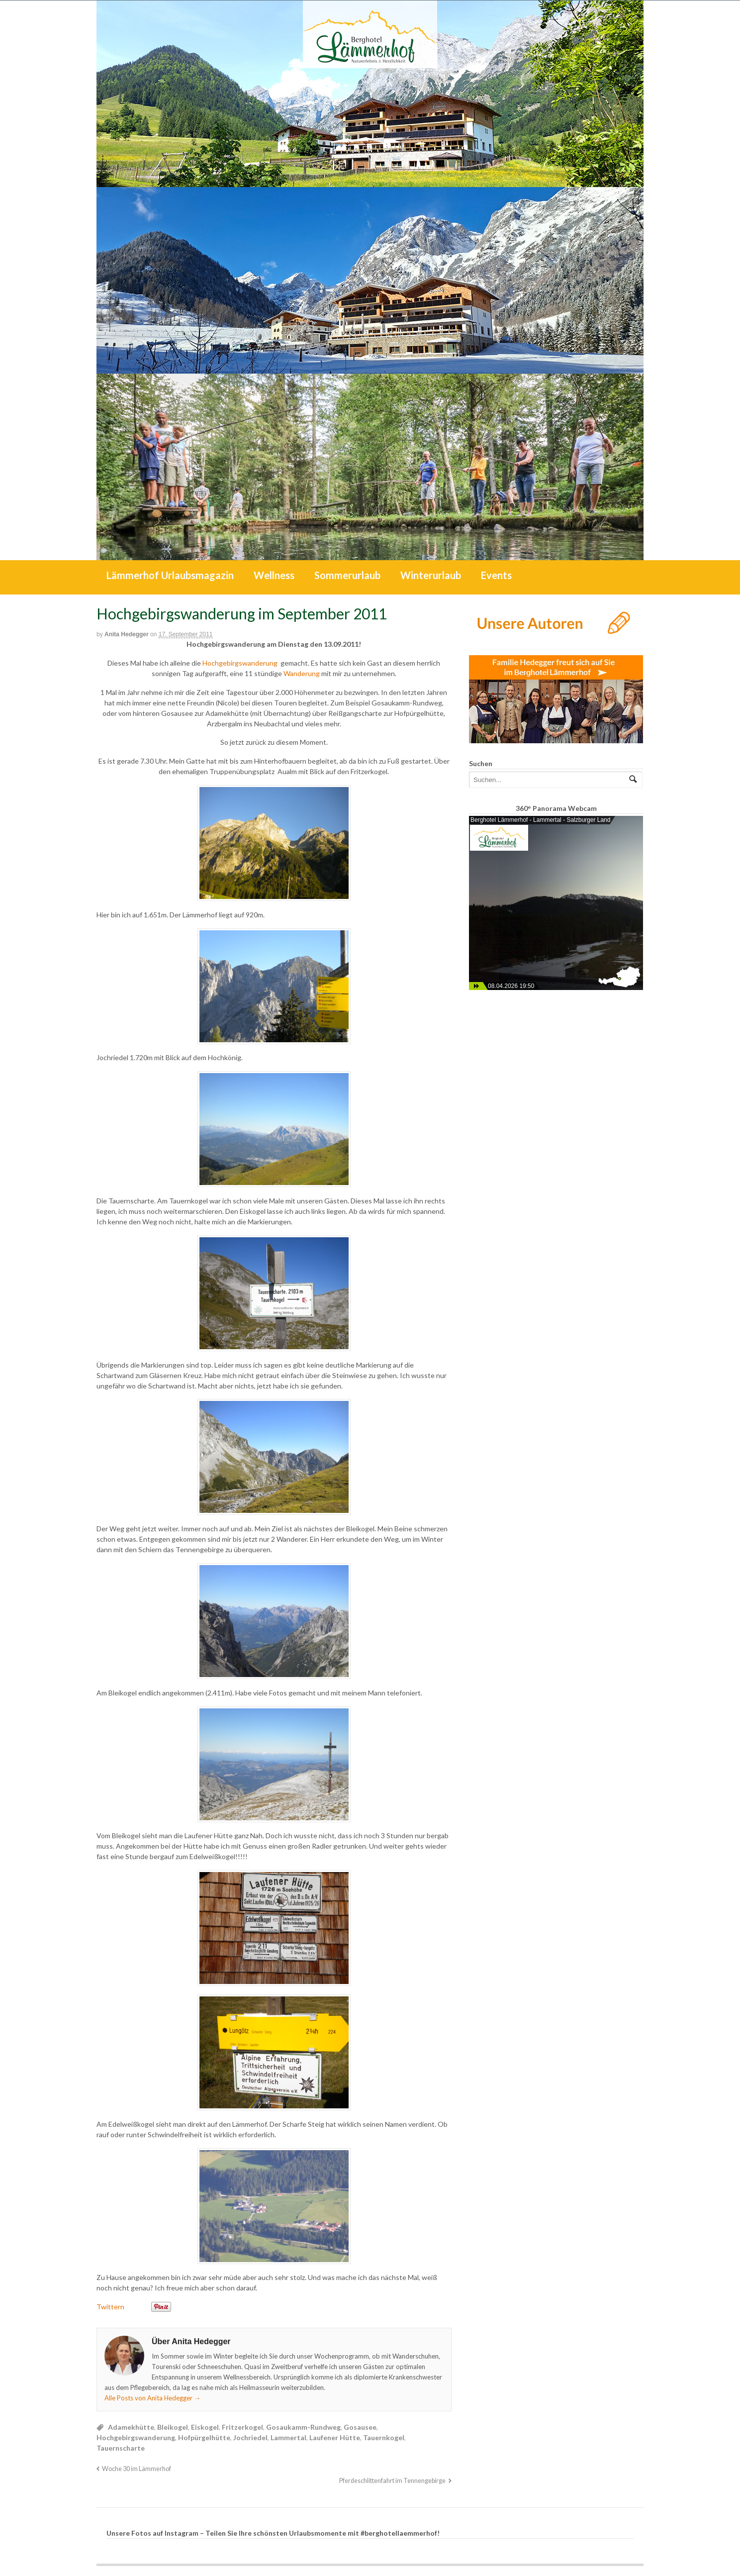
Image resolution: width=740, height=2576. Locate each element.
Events (496, 575)
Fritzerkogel (242, 2427)
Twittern (110, 2306)
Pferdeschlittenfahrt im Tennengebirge (392, 2480)
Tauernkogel (383, 2437)
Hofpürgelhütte (204, 2437)
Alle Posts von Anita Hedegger (152, 2398)
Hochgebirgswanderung (241, 663)
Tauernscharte (120, 2448)
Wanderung (302, 673)
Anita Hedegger (126, 634)
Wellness (274, 575)
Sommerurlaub (347, 575)
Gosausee (360, 2427)
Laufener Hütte (334, 2437)
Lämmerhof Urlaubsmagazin (170, 575)
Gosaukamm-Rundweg (303, 2427)
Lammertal (288, 2437)
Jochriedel (250, 2437)
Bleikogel (172, 2427)
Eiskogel (205, 2427)
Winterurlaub (430, 575)
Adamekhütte (131, 2427)
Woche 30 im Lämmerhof (136, 2469)
